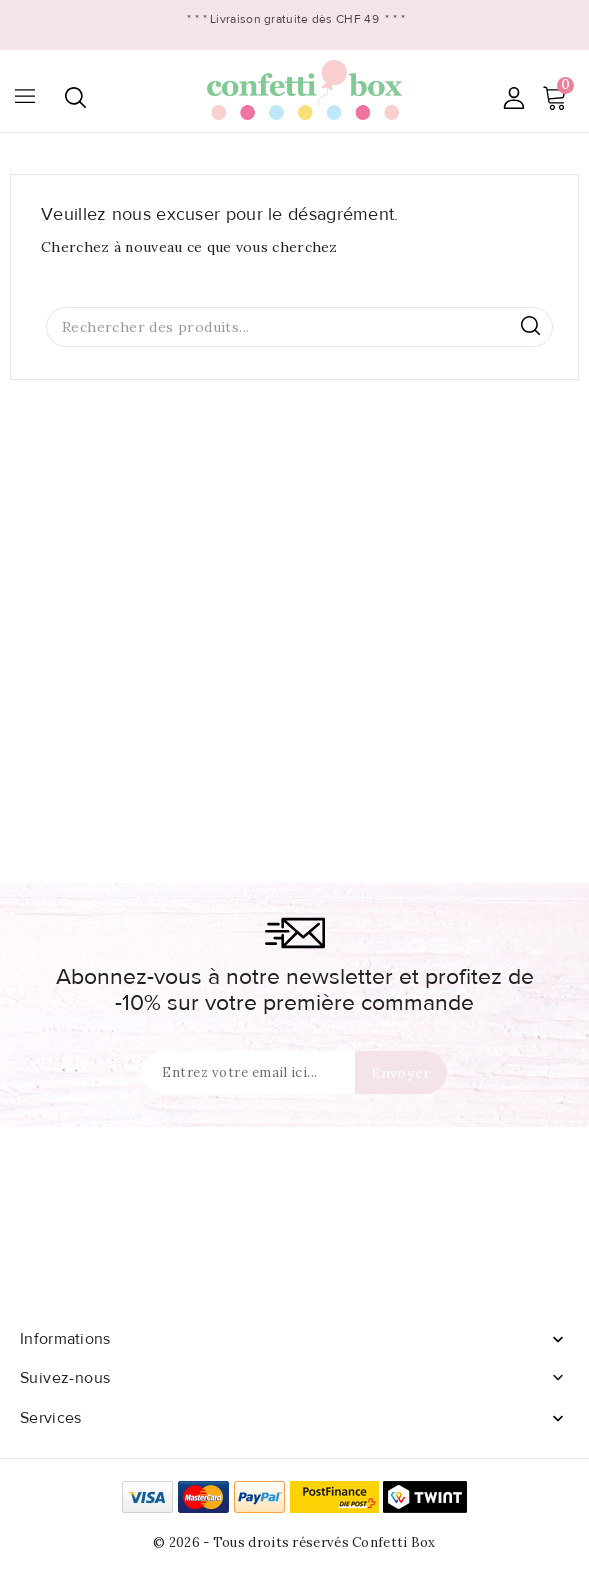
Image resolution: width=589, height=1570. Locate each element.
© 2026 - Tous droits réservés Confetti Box (294, 1542)
